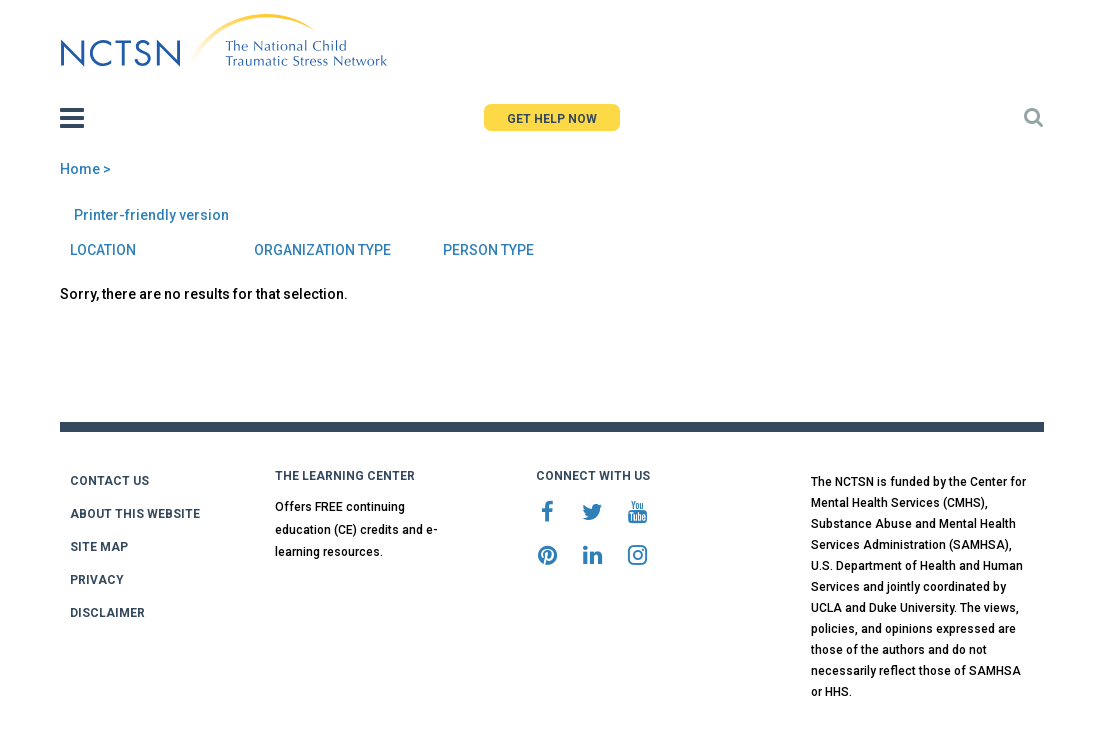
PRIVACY (97, 580)
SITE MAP (99, 547)
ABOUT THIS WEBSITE (135, 514)
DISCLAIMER (107, 613)
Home (80, 169)
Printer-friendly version (151, 215)
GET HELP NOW (552, 119)
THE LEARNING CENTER (345, 476)
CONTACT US (109, 481)
